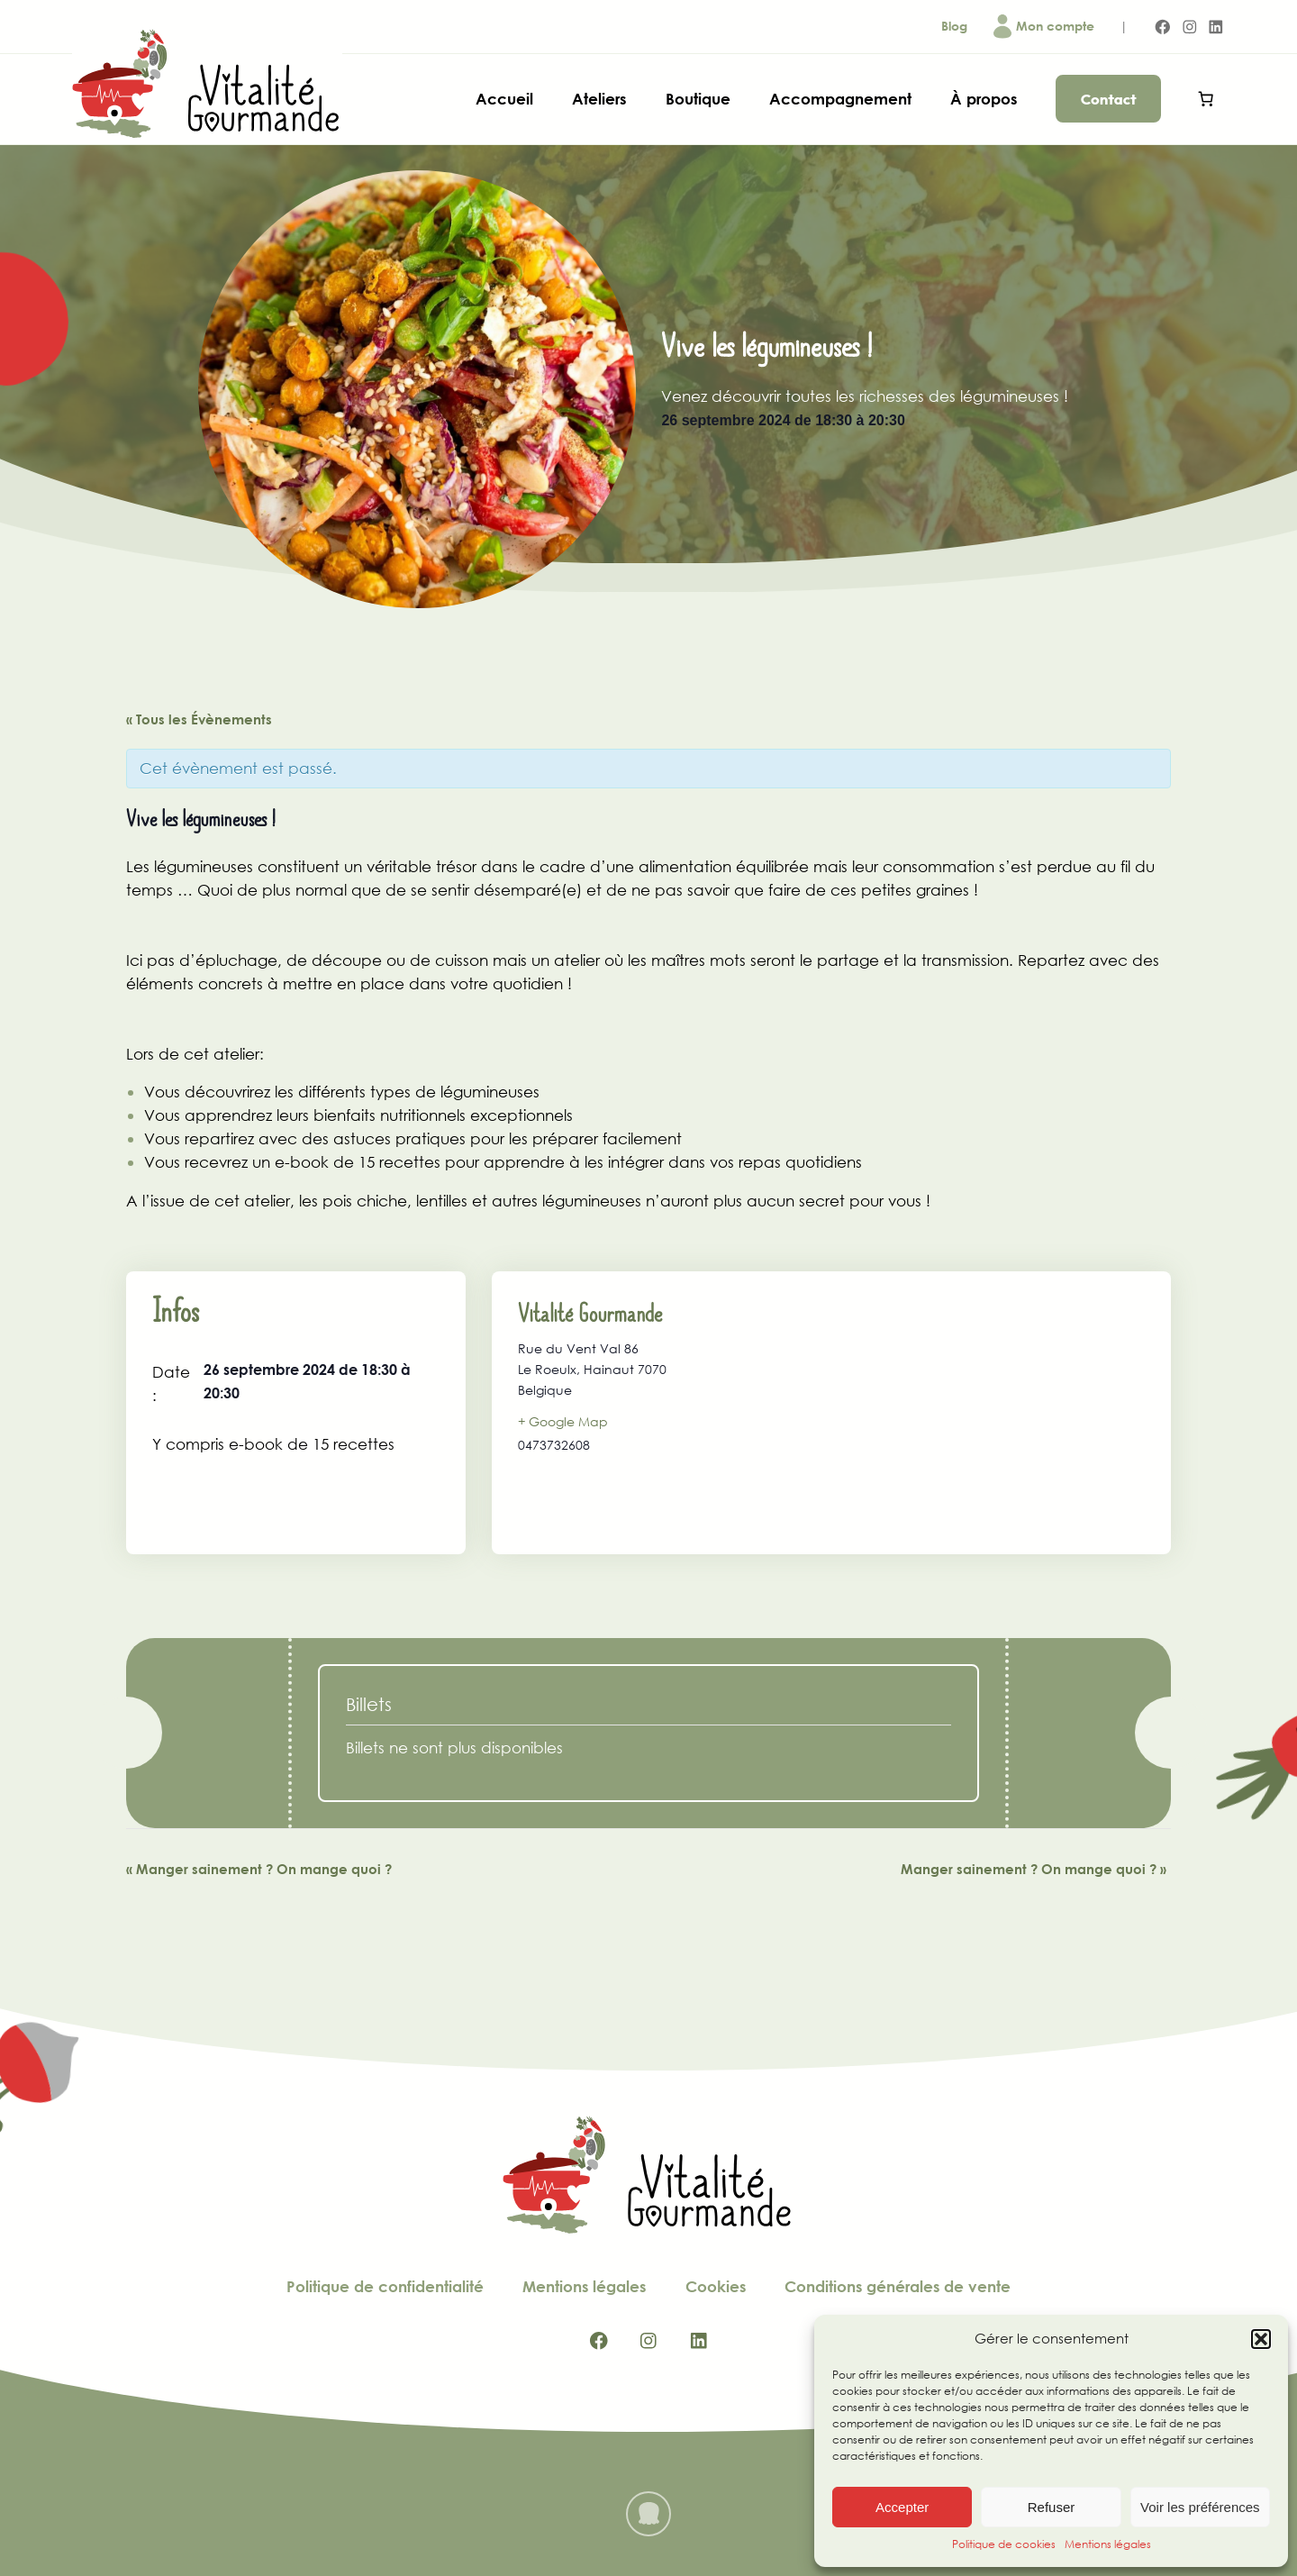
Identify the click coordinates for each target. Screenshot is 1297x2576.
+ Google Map (563, 1421)
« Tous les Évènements (199, 719)
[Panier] (1206, 99)
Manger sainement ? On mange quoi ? (259, 1869)
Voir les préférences (1200, 2507)
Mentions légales (1108, 2544)
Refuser (1051, 2507)
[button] (1261, 2339)
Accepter (902, 2507)
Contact (1109, 98)
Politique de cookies (1004, 2544)
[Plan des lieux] (978, 1412)
